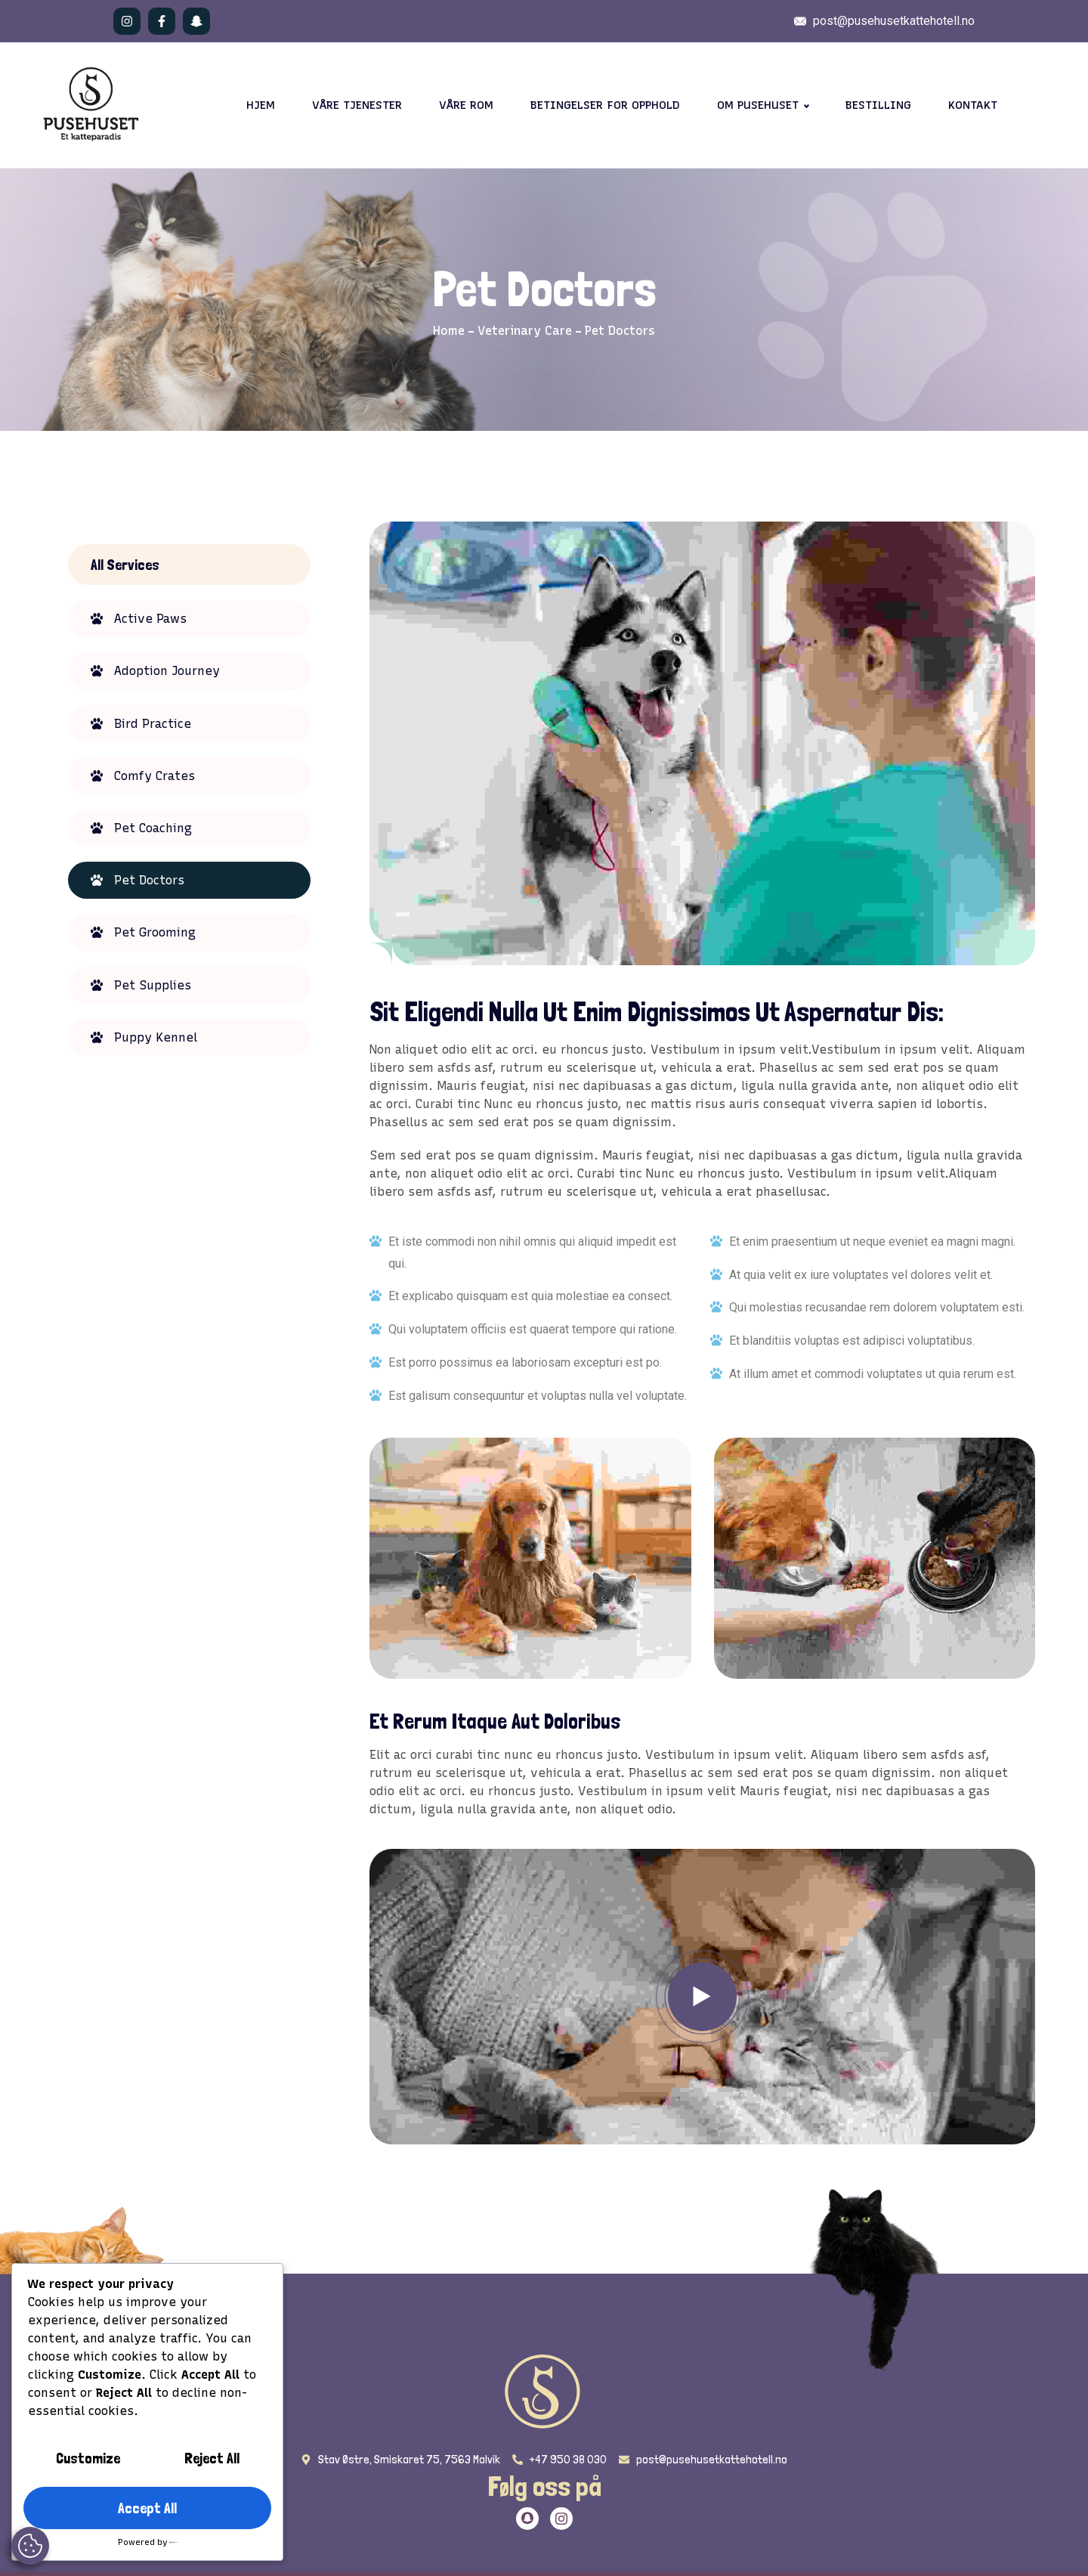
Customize (88, 2458)
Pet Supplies (152, 985)
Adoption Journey (167, 671)
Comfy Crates (154, 776)
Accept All (147, 2508)
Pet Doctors (149, 880)
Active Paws (150, 618)
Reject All (212, 2458)
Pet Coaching (153, 828)
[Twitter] (527, 2518)
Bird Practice (152, 724)
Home (449, 331)
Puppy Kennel (155, 1037)
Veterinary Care (525, 331)
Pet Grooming (155, 932)
